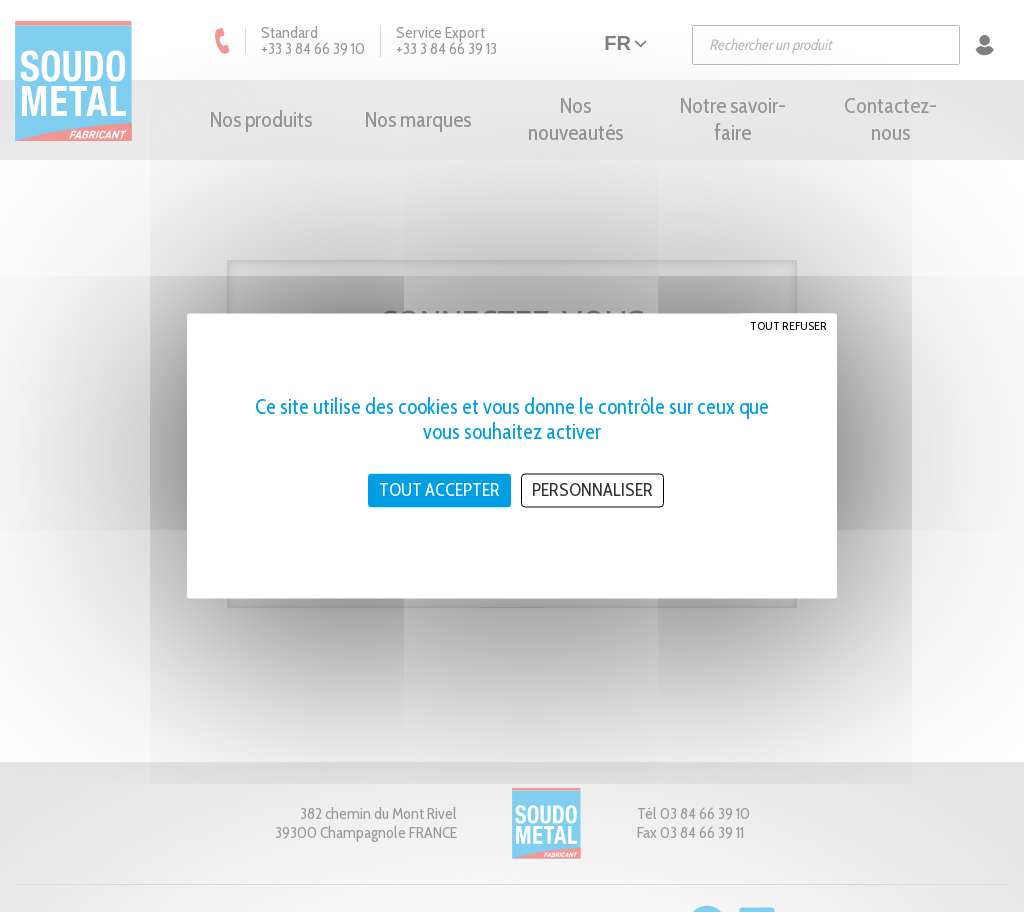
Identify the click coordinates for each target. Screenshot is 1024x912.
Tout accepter (439, 490)
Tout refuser (788, 325)
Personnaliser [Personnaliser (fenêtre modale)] (592, 490)
